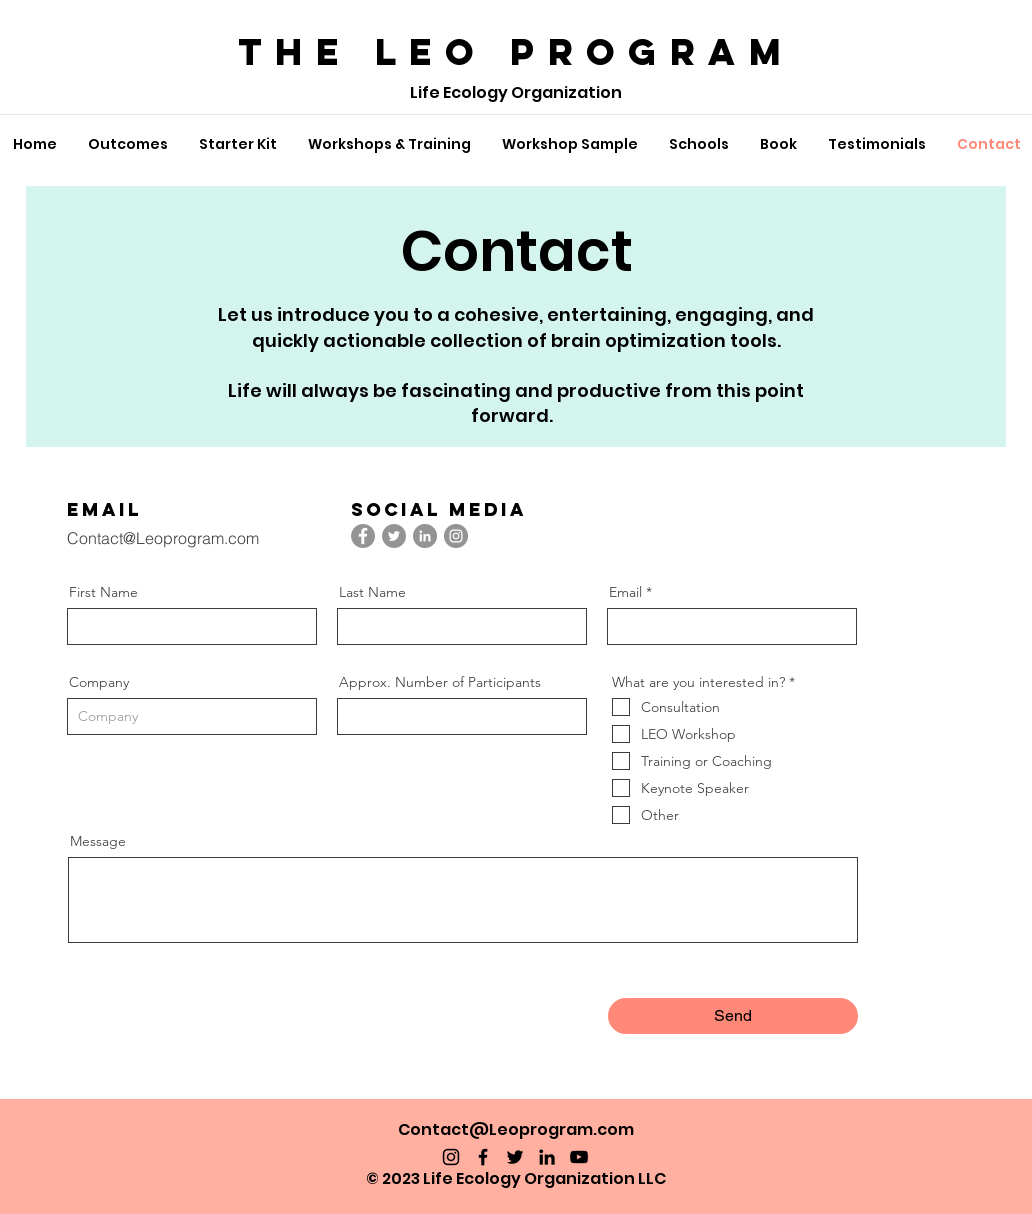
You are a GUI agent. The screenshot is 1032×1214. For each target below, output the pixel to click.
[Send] (733, 1016)
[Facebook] (363, 536)
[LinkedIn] (425, 536)
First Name (103, 592)
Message (98, 841)
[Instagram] (456, 536)
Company (99, 682)
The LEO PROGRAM (516, 52)
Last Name (372, 592)
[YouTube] (579, 1157)
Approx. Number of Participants (440, 682)
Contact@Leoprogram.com (163, 538)
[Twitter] (394, 536)
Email (625, 592)
